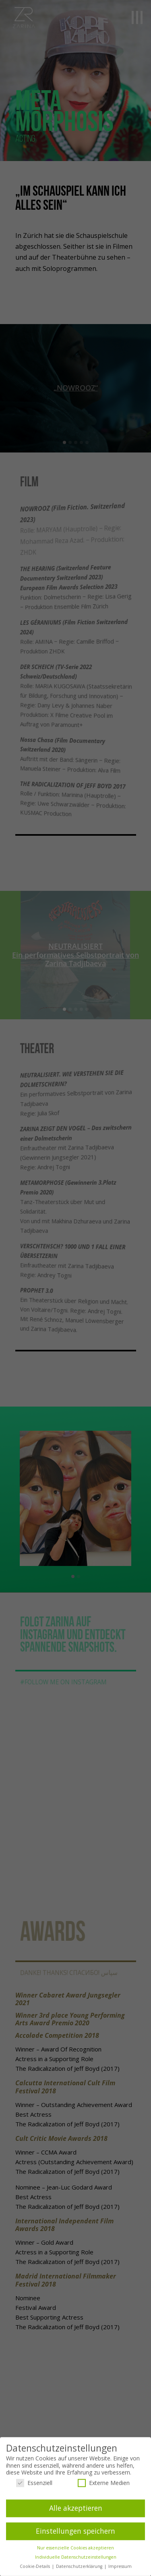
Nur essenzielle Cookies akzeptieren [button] (75, 2548)
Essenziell (34, 2483)
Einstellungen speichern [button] (75, 2531)
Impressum (120, 2566)
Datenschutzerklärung (79, 2566)
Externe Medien (104, 2483)
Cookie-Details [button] (35, 2566)
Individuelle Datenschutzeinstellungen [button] (75, 2557)
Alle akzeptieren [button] (75, 2508)
